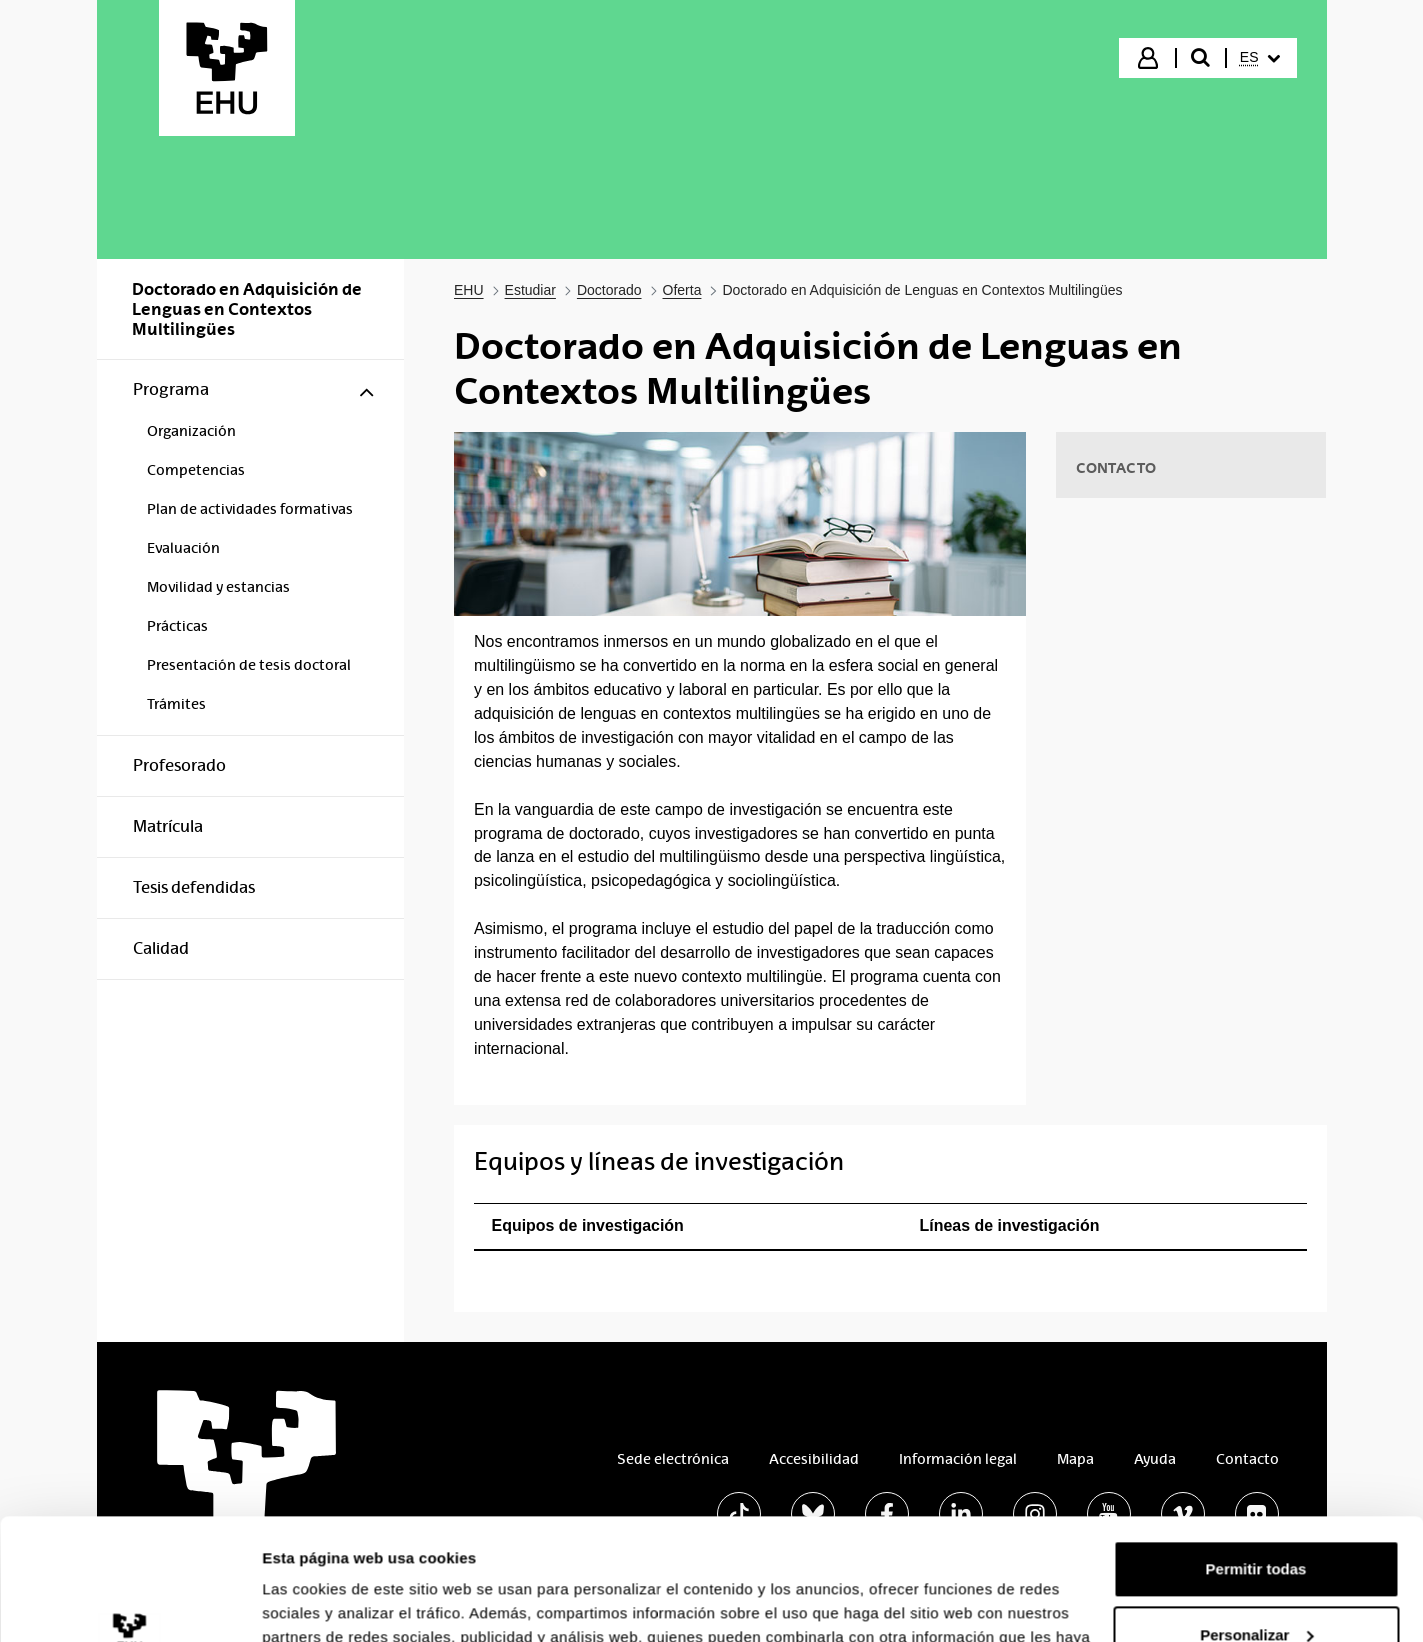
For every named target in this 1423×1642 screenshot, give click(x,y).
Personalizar (1256, 1520)
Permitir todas (1256, 1455)
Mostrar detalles (320, 1602)
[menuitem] (1260, 58)
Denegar (1256, 1586)
